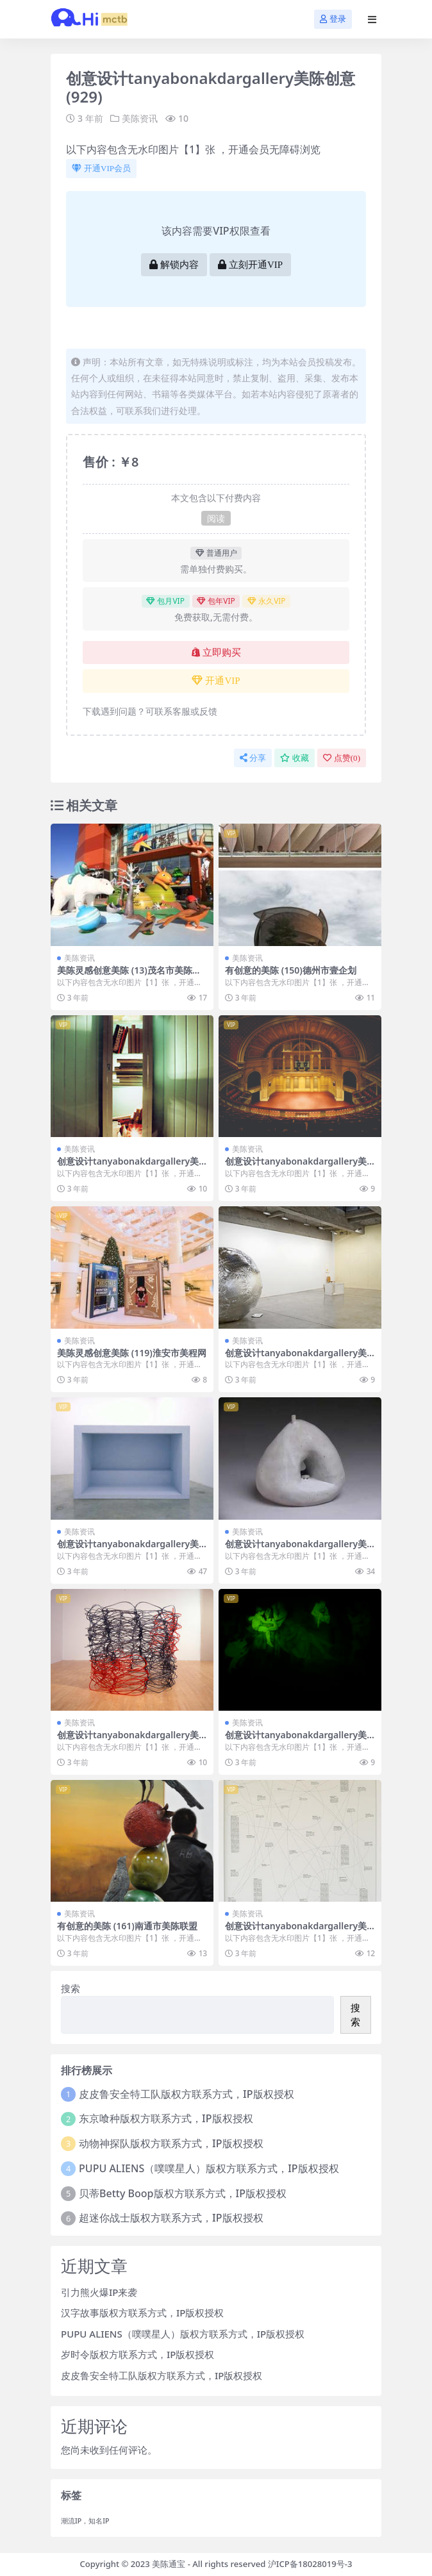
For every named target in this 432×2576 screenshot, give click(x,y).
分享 (253, 758)
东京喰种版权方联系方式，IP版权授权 (166, 2118)
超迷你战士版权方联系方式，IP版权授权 (171, 2218)
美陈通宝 (168, 2564)
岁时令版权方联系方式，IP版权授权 (137, 2354)
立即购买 (216, 652)
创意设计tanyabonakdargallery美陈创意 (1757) (296, 1166)
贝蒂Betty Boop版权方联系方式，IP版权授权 (183, 2193)
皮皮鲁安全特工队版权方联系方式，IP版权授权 (186, 2094)
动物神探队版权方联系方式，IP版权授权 (171, 2143)
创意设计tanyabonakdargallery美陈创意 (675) (128, 1166)
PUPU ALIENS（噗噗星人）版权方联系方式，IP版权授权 (209, 2168)
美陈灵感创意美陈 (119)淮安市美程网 (131, 1353)
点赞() (341, 758)
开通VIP (216, 681)
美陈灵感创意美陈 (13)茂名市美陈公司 (129, 975)
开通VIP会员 (101, 168)
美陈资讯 (140, 118)
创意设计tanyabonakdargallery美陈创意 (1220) (128, 1549)
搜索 (70, 1988)
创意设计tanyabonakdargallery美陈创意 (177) (128, 1740)
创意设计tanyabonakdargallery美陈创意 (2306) (296, 1740)
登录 (333, 19)
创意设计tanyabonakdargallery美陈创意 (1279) (296, 1358)
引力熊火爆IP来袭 (99, 2292)
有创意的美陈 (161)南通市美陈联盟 (127, 1926)
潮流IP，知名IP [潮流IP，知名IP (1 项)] (85, 2520)
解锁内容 (174, 265)
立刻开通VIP (250, 265)
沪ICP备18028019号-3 (310, 2564)
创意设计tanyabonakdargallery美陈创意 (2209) (296, 1931)
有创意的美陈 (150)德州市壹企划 (290, 970)
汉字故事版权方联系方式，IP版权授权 (142, 2312)
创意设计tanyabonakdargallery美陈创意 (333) (296, 1549)
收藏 (294, 758)
